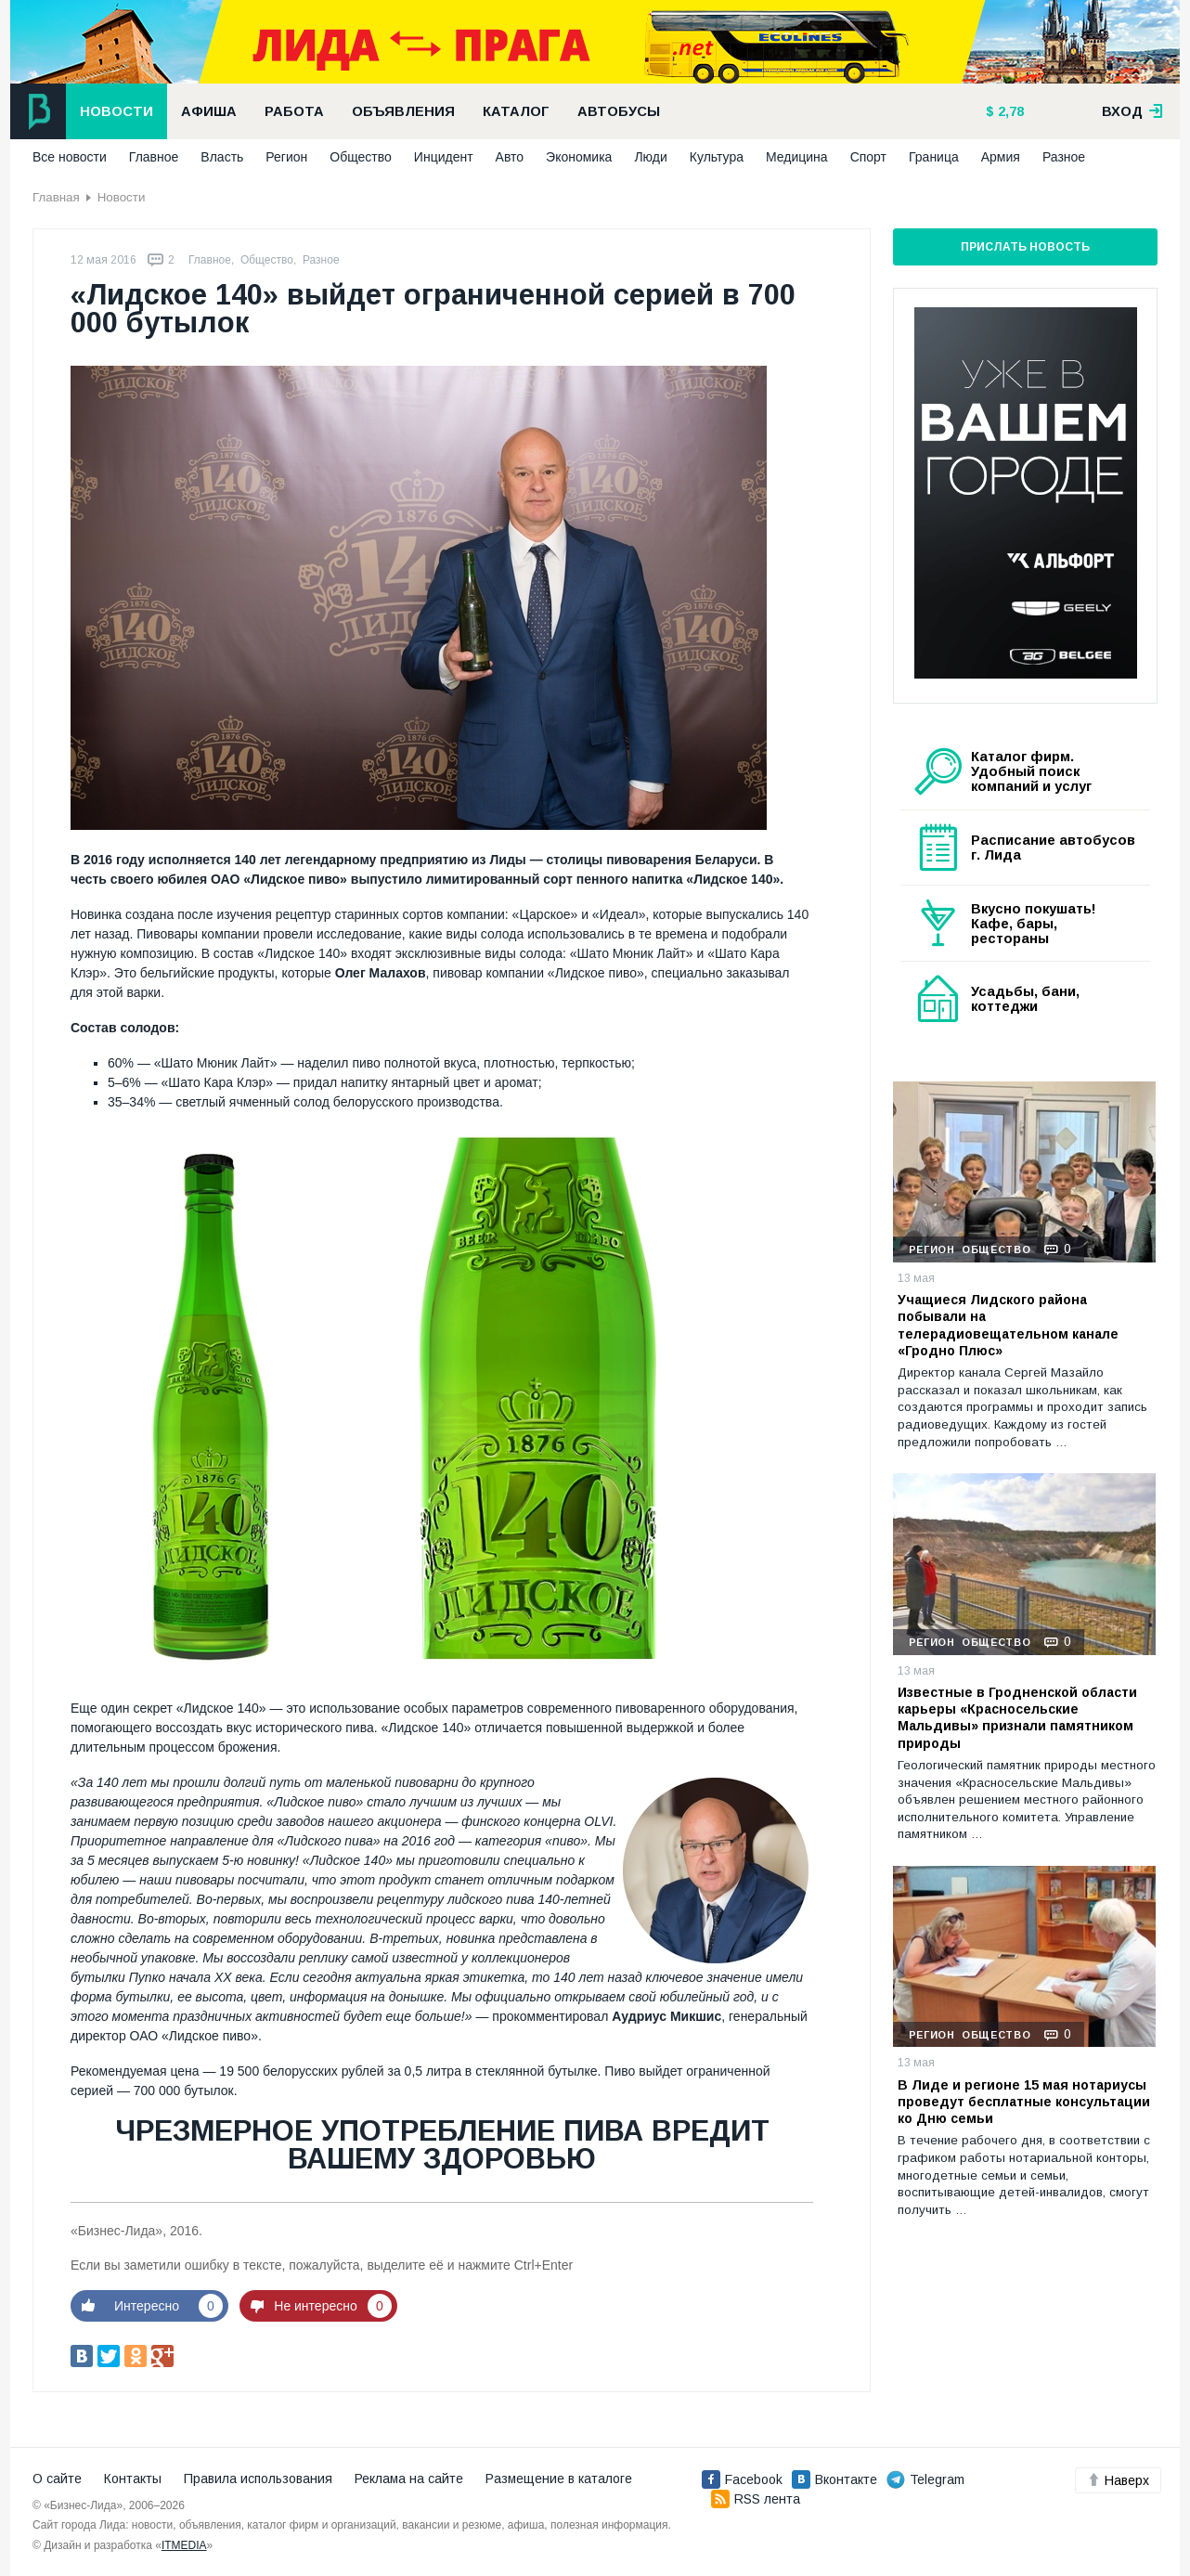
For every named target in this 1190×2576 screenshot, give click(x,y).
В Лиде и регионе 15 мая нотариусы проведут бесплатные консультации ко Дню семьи (1024, 2102)
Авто (510, 156)
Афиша (209, 111)
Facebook (742, 2479)
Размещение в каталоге (558, 2478)
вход (1132, 111)
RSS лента (755, 2499)
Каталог (516, 111)
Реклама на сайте (409, 2478)
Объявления (403, 111)
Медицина (797, 156)
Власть (221, 156)
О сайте (57, 2478)
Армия (1000, 156)
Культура (717, 156)
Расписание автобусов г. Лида (1053, 847)
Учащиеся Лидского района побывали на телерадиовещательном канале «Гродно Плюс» (1008, 1325)
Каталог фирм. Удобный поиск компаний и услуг (1031, 771)
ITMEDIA (184, 2545)
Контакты (133, 2478)
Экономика (579, 156)
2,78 (1009, 111)
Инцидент (443, 156)
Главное (154, 156)
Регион (286, 156)
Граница (934, 156)
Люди (650, 156)
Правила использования (258, 2478)
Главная (56, 197)
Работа (294, 111)
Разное (1063, 156)
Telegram (925, 2479)
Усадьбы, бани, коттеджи (1025, 999)
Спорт (868, 156)
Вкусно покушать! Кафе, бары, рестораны (1033, 923)
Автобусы (618, 111)
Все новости (69, 156)
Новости (116, 111)
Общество (361, 156)
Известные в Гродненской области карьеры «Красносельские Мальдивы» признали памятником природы (1017, 1718)
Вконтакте (834, 2479)
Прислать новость (1025, 246)
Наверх (1118, 2480)
